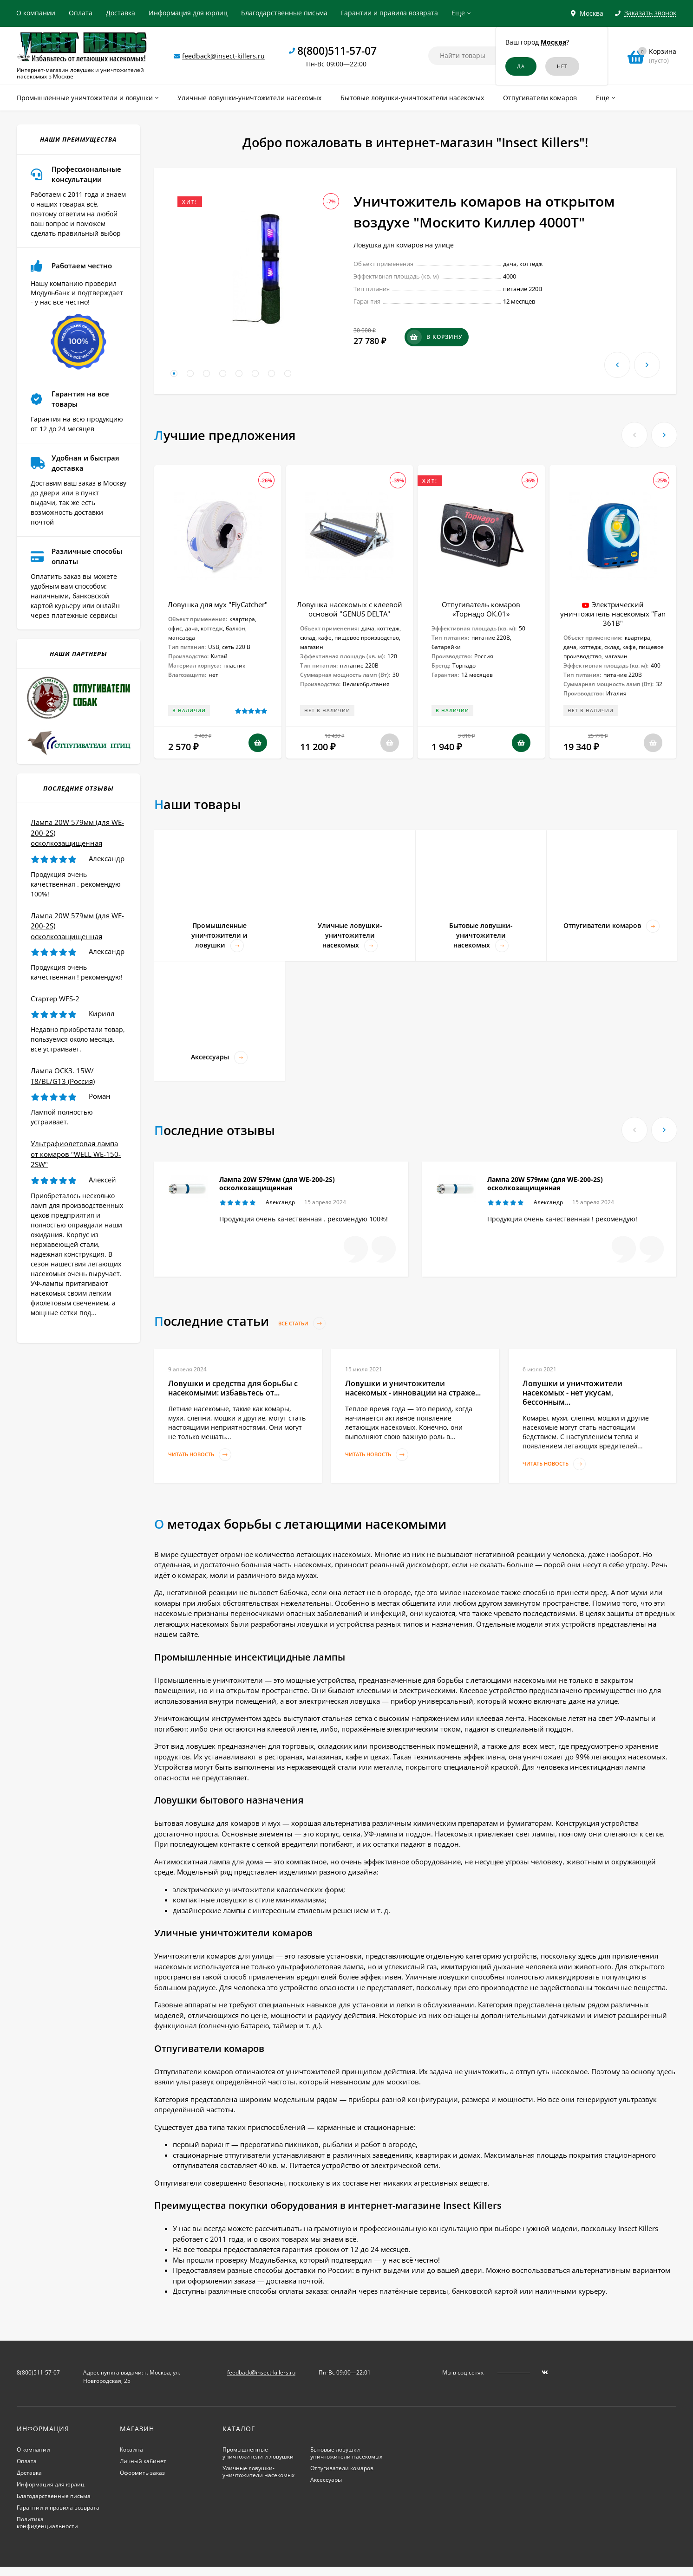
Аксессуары (326, 2480)
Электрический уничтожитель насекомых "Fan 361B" (613, 614)
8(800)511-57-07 (337, 50)
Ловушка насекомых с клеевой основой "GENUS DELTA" (349, 609)
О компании (35, 12)
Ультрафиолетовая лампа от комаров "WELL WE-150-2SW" (76, 1154)
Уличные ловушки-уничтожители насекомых (258, 2471)
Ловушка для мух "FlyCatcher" (218, 604)
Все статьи (302, 1323)
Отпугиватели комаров (341, 2468)
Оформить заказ (142, 2473)
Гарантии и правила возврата (389, 12)
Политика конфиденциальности (47, 2522)
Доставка (120, 12)
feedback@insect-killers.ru (223, 56)
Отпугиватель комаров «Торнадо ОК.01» (481, 609)
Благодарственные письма (284, 12)
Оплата (80, 12)
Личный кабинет (143, 2461)
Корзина (131, 2449)
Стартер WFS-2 (55, 998)
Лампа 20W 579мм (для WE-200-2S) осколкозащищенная (277, 1183)
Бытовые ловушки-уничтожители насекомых (346, 2453)
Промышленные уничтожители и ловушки (258, 2453)
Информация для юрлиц (188, 12)
